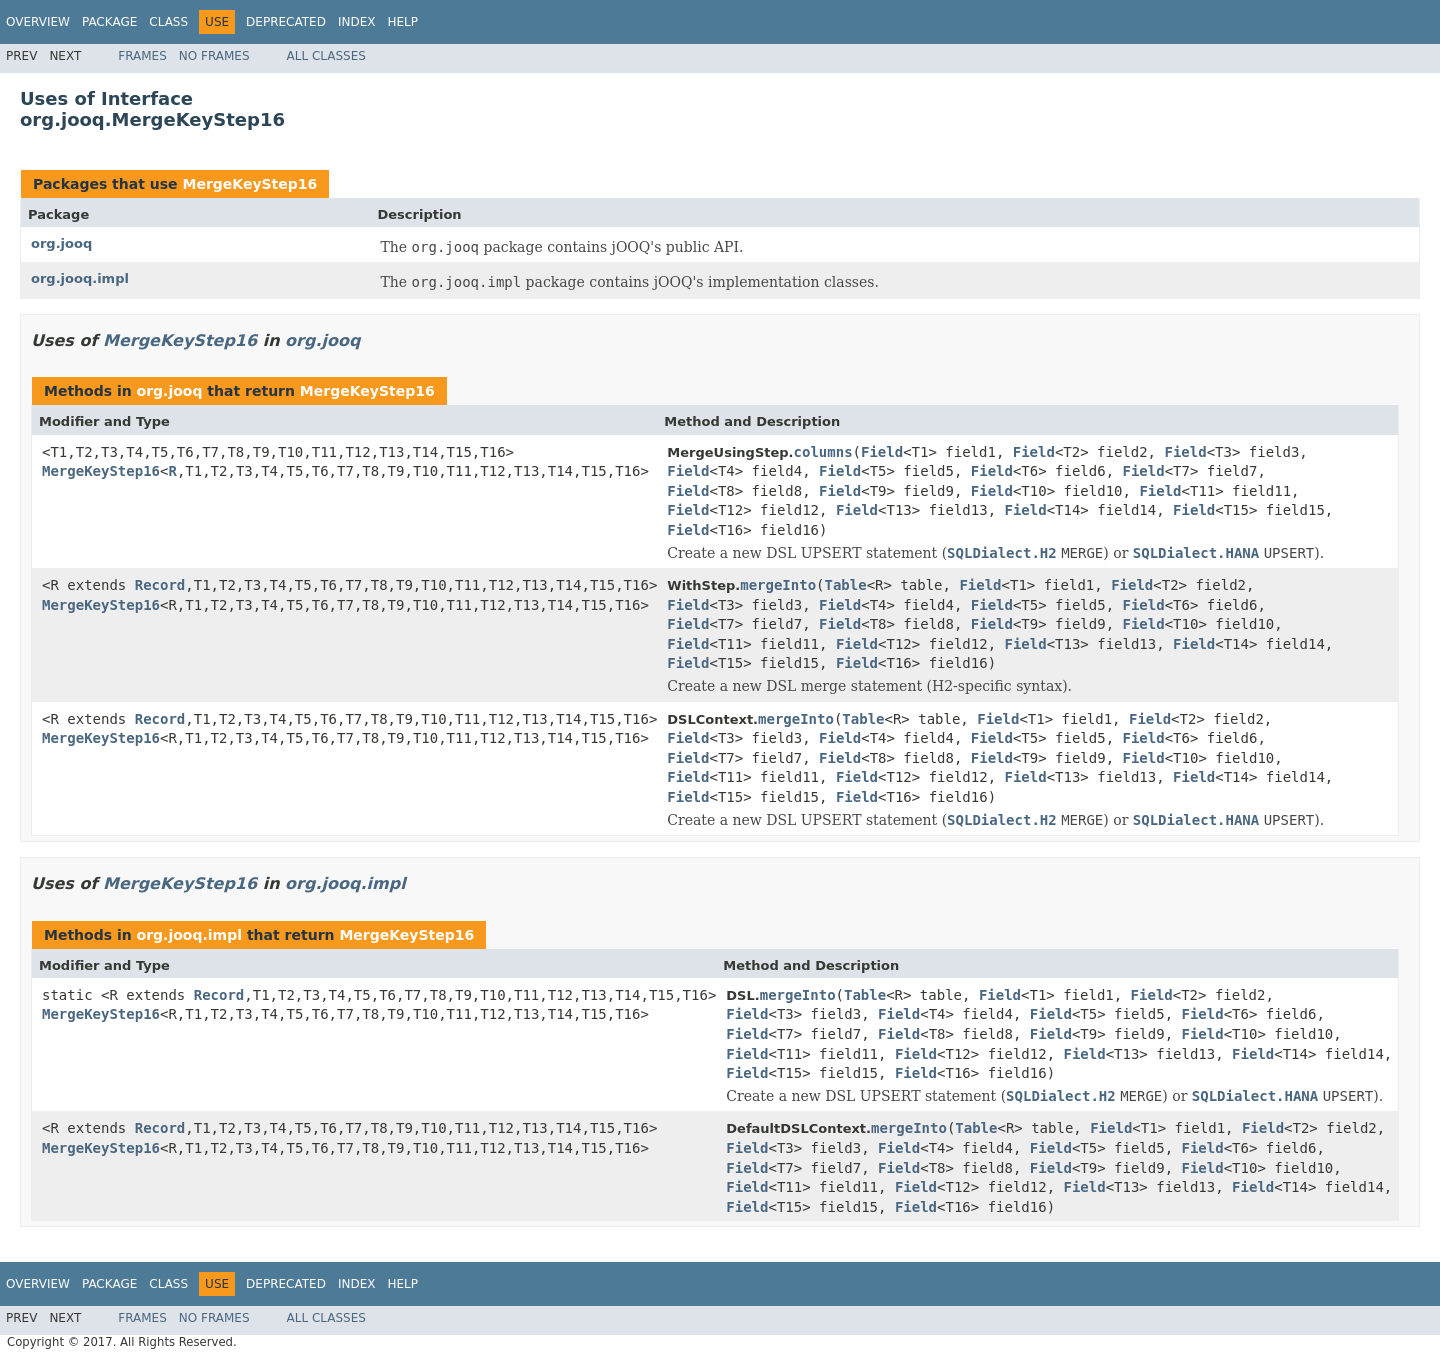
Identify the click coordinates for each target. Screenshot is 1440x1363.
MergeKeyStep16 (249, 184)
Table (846, 585)
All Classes (326, 56)
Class (168, 22)
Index (357, 22)
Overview (38, 22)
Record (160, 585)
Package (109, 22)
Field (882, 452)
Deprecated (286, 22)
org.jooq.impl (80, 278)
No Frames (214, 56)
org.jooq (61, 243)
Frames (142, 56)
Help (402, 22)
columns (823, 452)
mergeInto (778, 585)
